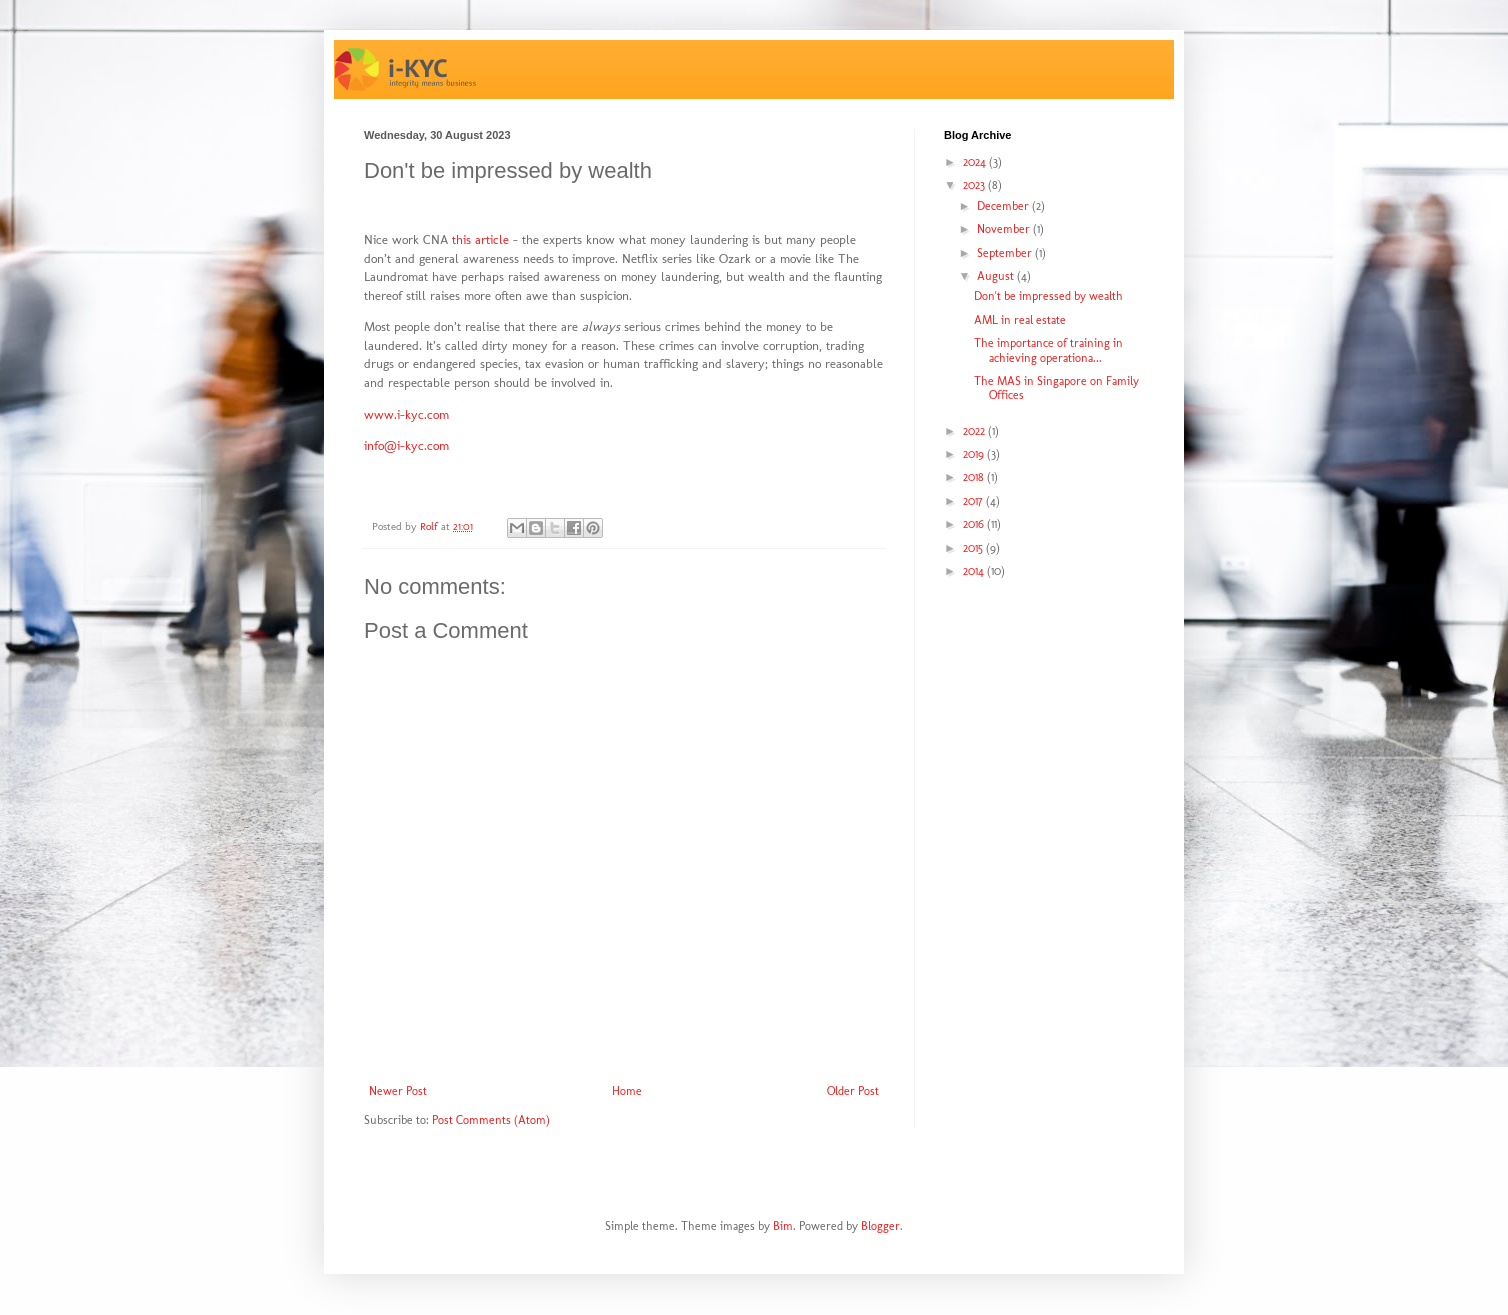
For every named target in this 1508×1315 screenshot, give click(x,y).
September (1006, 253)
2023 (975, 185)
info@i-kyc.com (406, 445)
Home (627, 1091)
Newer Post (398, 1091)
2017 (974, 501)
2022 (975, 431)
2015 (974, 548)
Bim (783, 1226)
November (1005, 229)
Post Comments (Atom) (491, 1120)
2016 (975, 524)
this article (480, 239)
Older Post (853, 1091)
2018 (975, 477)
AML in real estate (1020, 320)
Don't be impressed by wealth (1048, 296)
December (1004, 206)
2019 (975, 454)
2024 (976, 162)
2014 (975, 571)
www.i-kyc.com (406, 414)
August (997, 276)
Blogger (880, 1226)
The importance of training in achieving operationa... (1048, 350)
